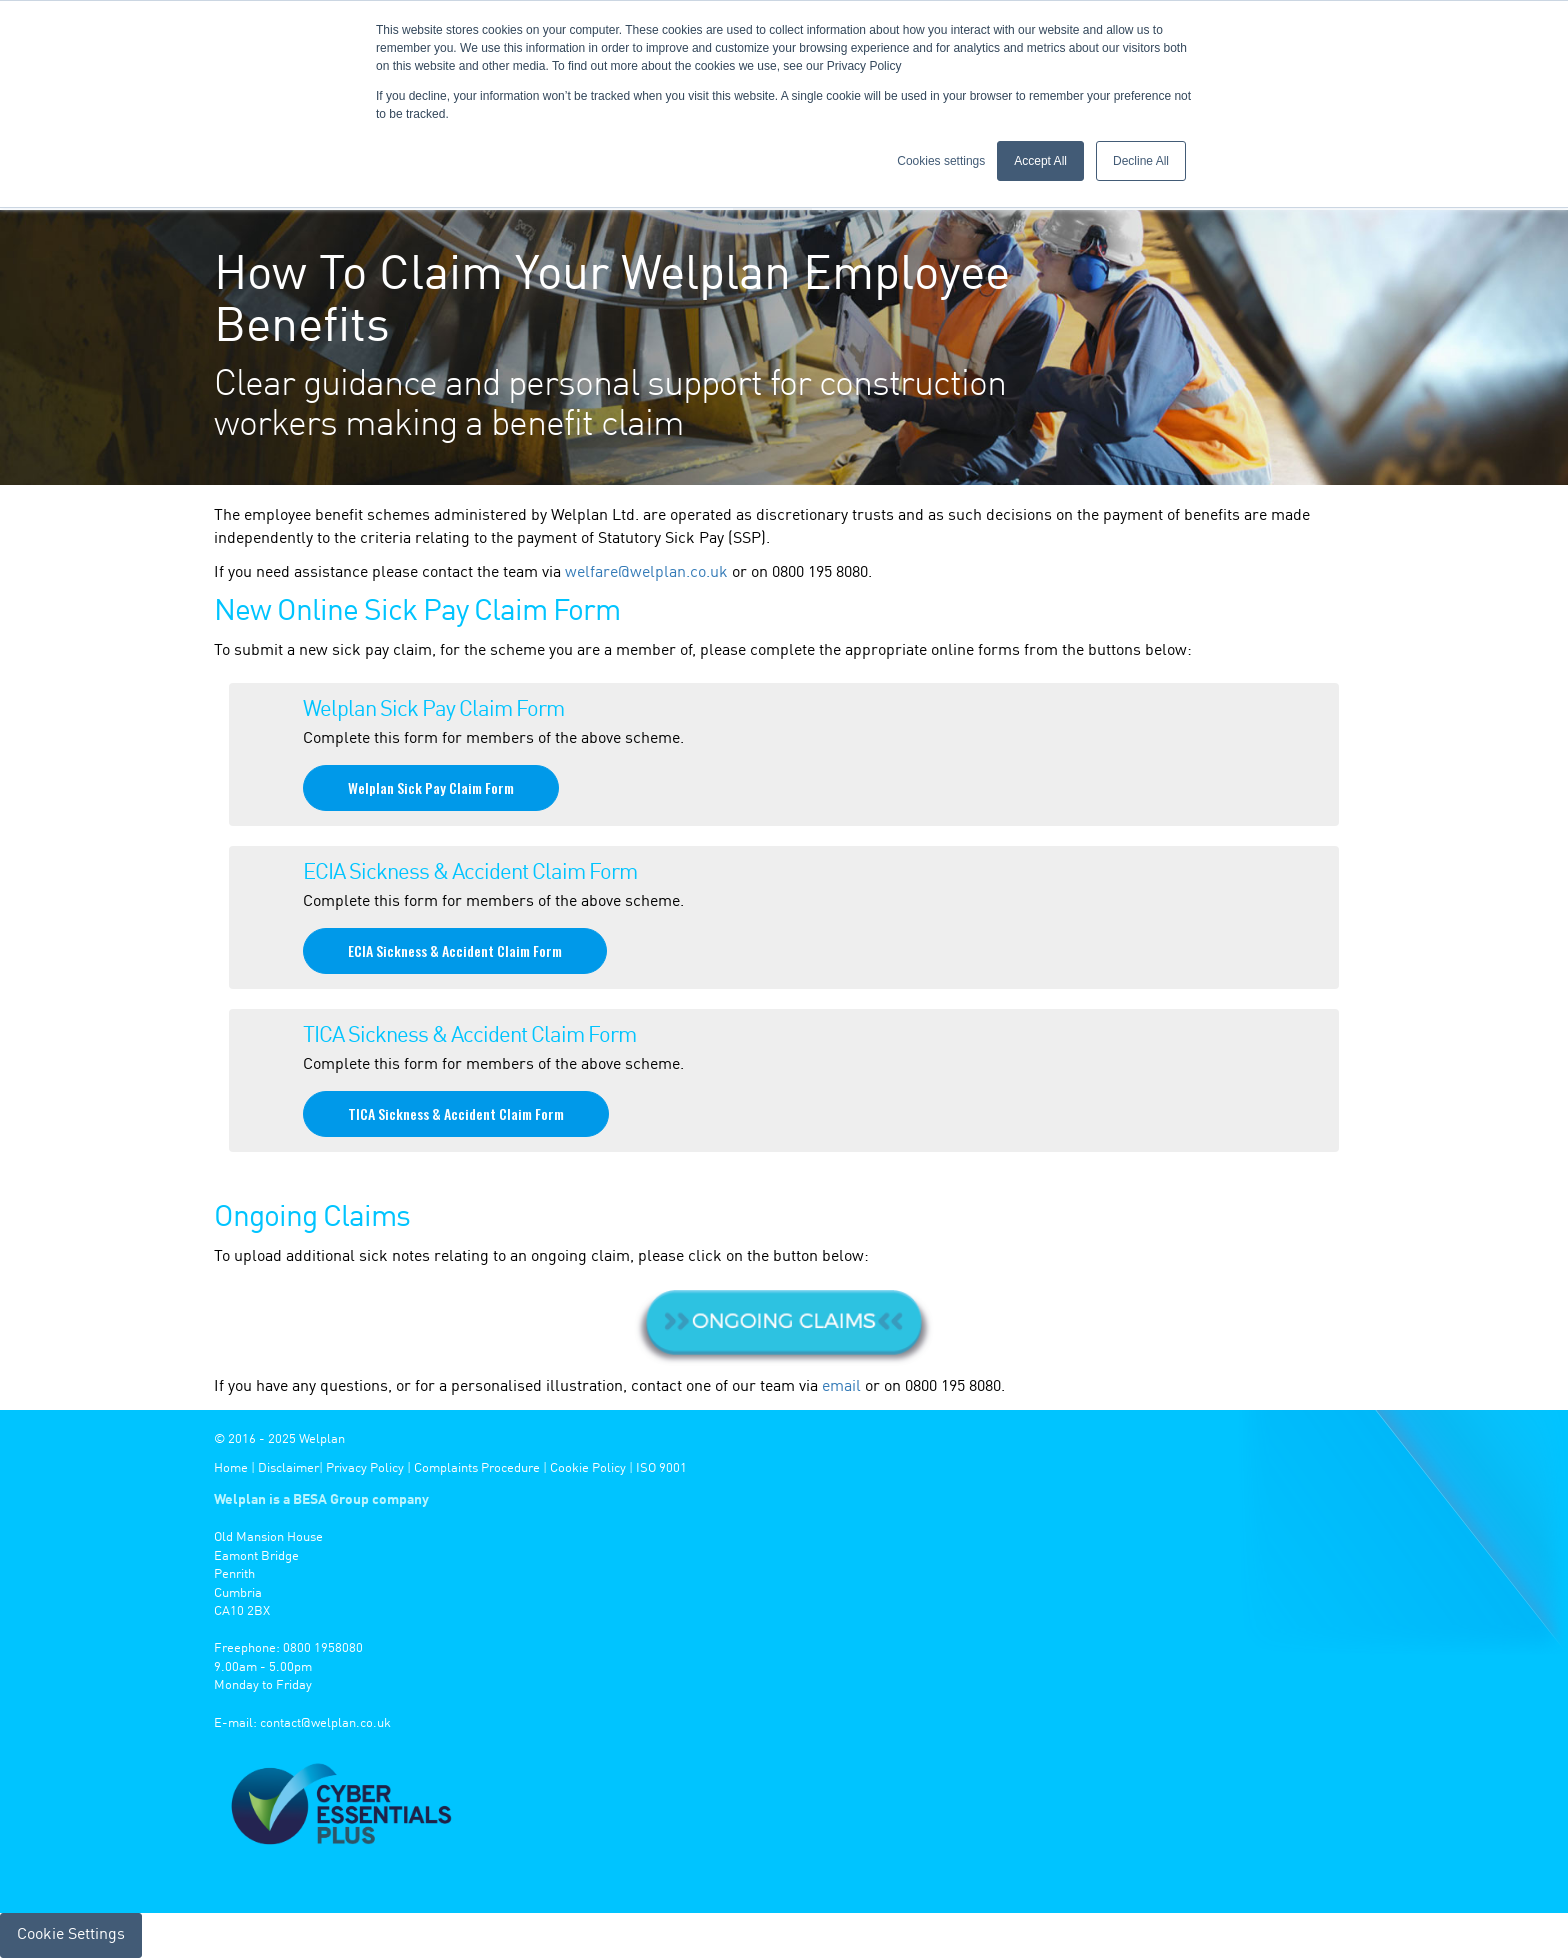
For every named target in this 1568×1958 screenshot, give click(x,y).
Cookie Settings (71, 1935)
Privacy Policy (365, 1468)
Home (231, 1468)
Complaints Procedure (477, 1468)
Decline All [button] (1141, 161)
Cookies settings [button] (941, 161)
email (841, 1387)
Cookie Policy (588, 1468)
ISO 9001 (661, 1468)
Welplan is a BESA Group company (321, 1500)
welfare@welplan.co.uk (646, 573)
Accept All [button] (1040, 161)
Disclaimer (288, 1468)
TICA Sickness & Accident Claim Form (456, 1113)
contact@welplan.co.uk (325, 1723)
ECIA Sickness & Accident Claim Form (455, 950)
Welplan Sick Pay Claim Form (431, 787)
